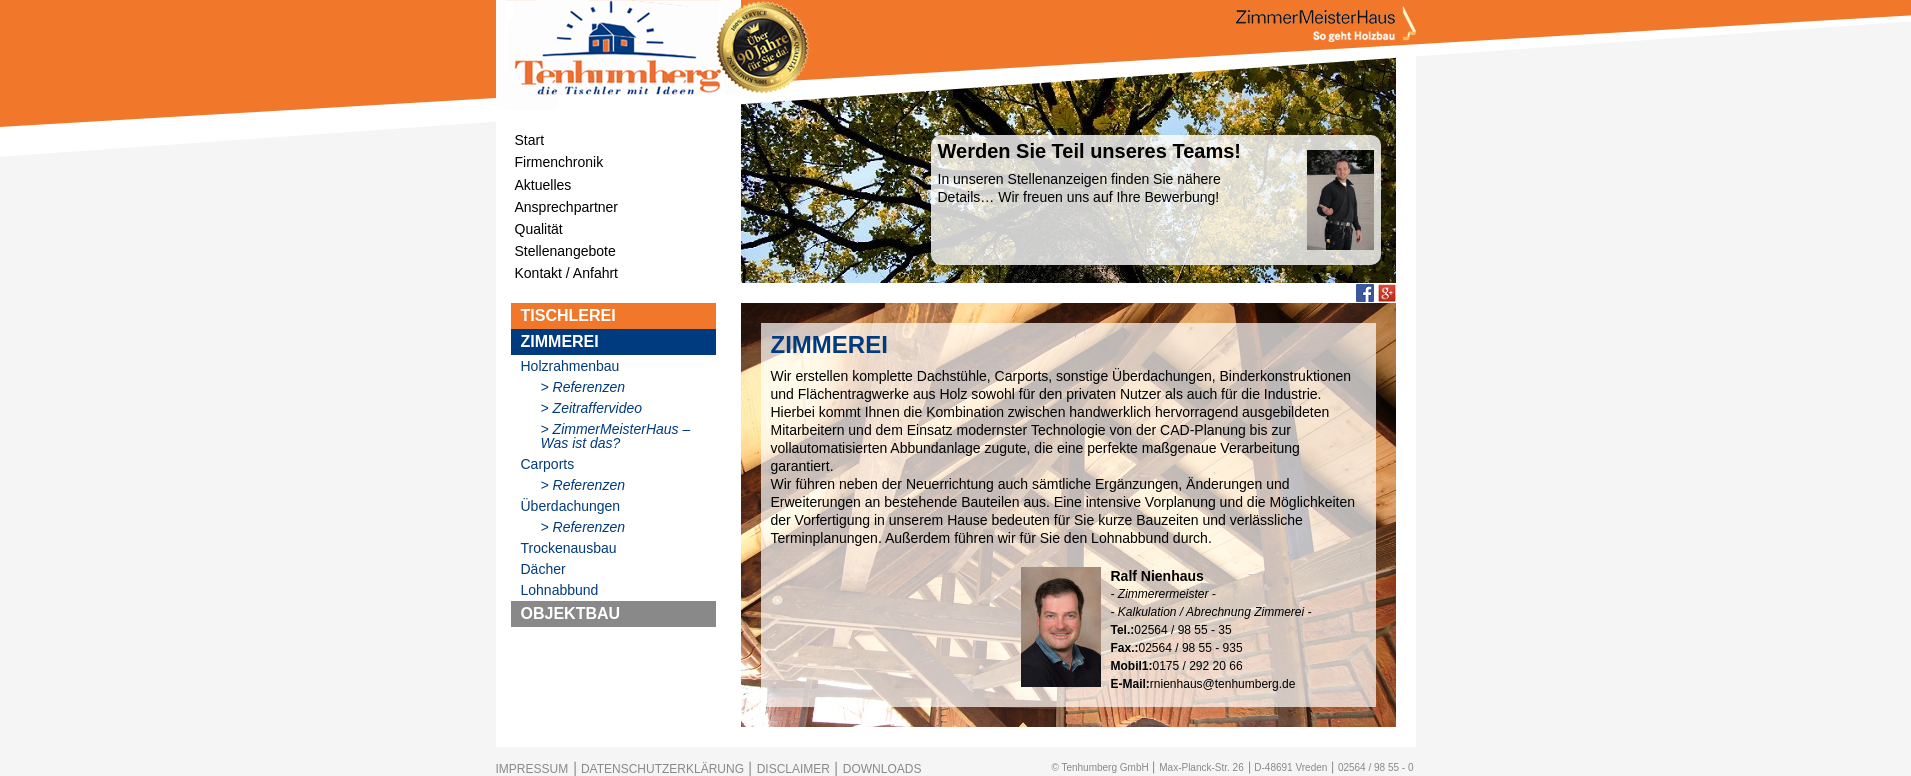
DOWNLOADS (882, 769)
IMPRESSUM (532, 769)
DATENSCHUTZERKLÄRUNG (662, 769)
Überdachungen (571, 506)
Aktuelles (543, 185)
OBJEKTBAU (571, 613)
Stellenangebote (565, 251)
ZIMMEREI (560, 341)
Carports (548, 464)
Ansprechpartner (567, 207)
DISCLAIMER (793, 769)
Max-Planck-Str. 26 (1201, 767)
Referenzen (589, 387)
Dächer (543, 569)
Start (530, 140)
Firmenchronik (559, 162)
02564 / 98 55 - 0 (1376, 767)
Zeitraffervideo (597, 408)
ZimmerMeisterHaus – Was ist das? (616, 436)
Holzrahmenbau (570, 366)
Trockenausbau (569, 548)
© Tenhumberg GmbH (1099, 767)
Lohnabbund (560, 590)
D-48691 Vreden (1290, 767)
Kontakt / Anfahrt (567, 273)
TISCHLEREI (568, 315)
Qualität (539, 229)
